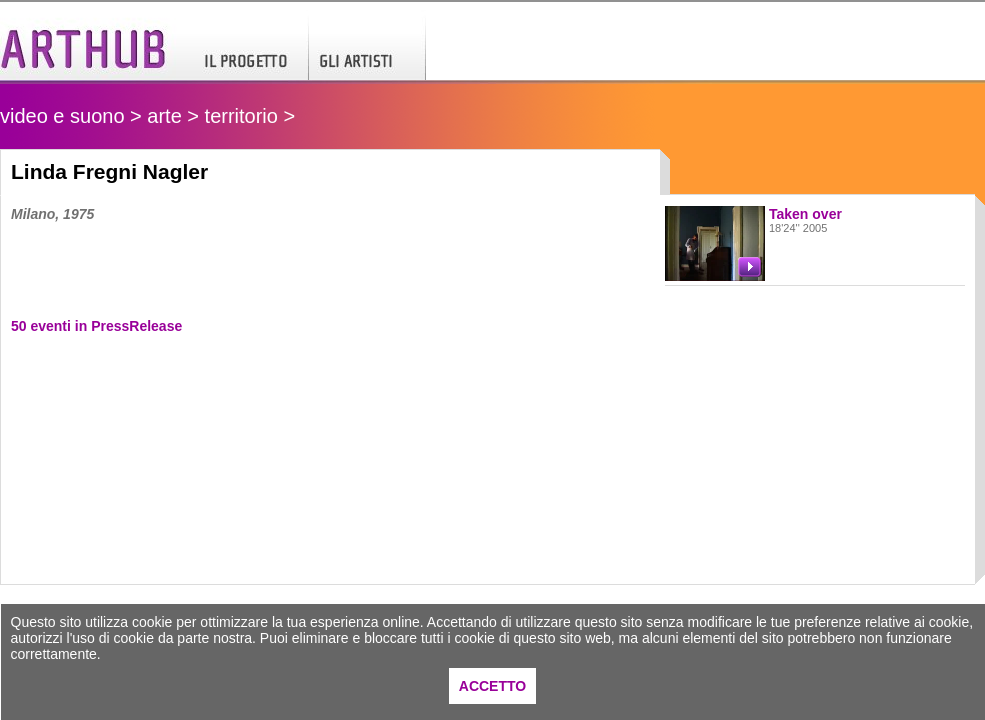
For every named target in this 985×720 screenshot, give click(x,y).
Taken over (805, 214)
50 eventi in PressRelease (96, 326)
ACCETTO (492, 686)
